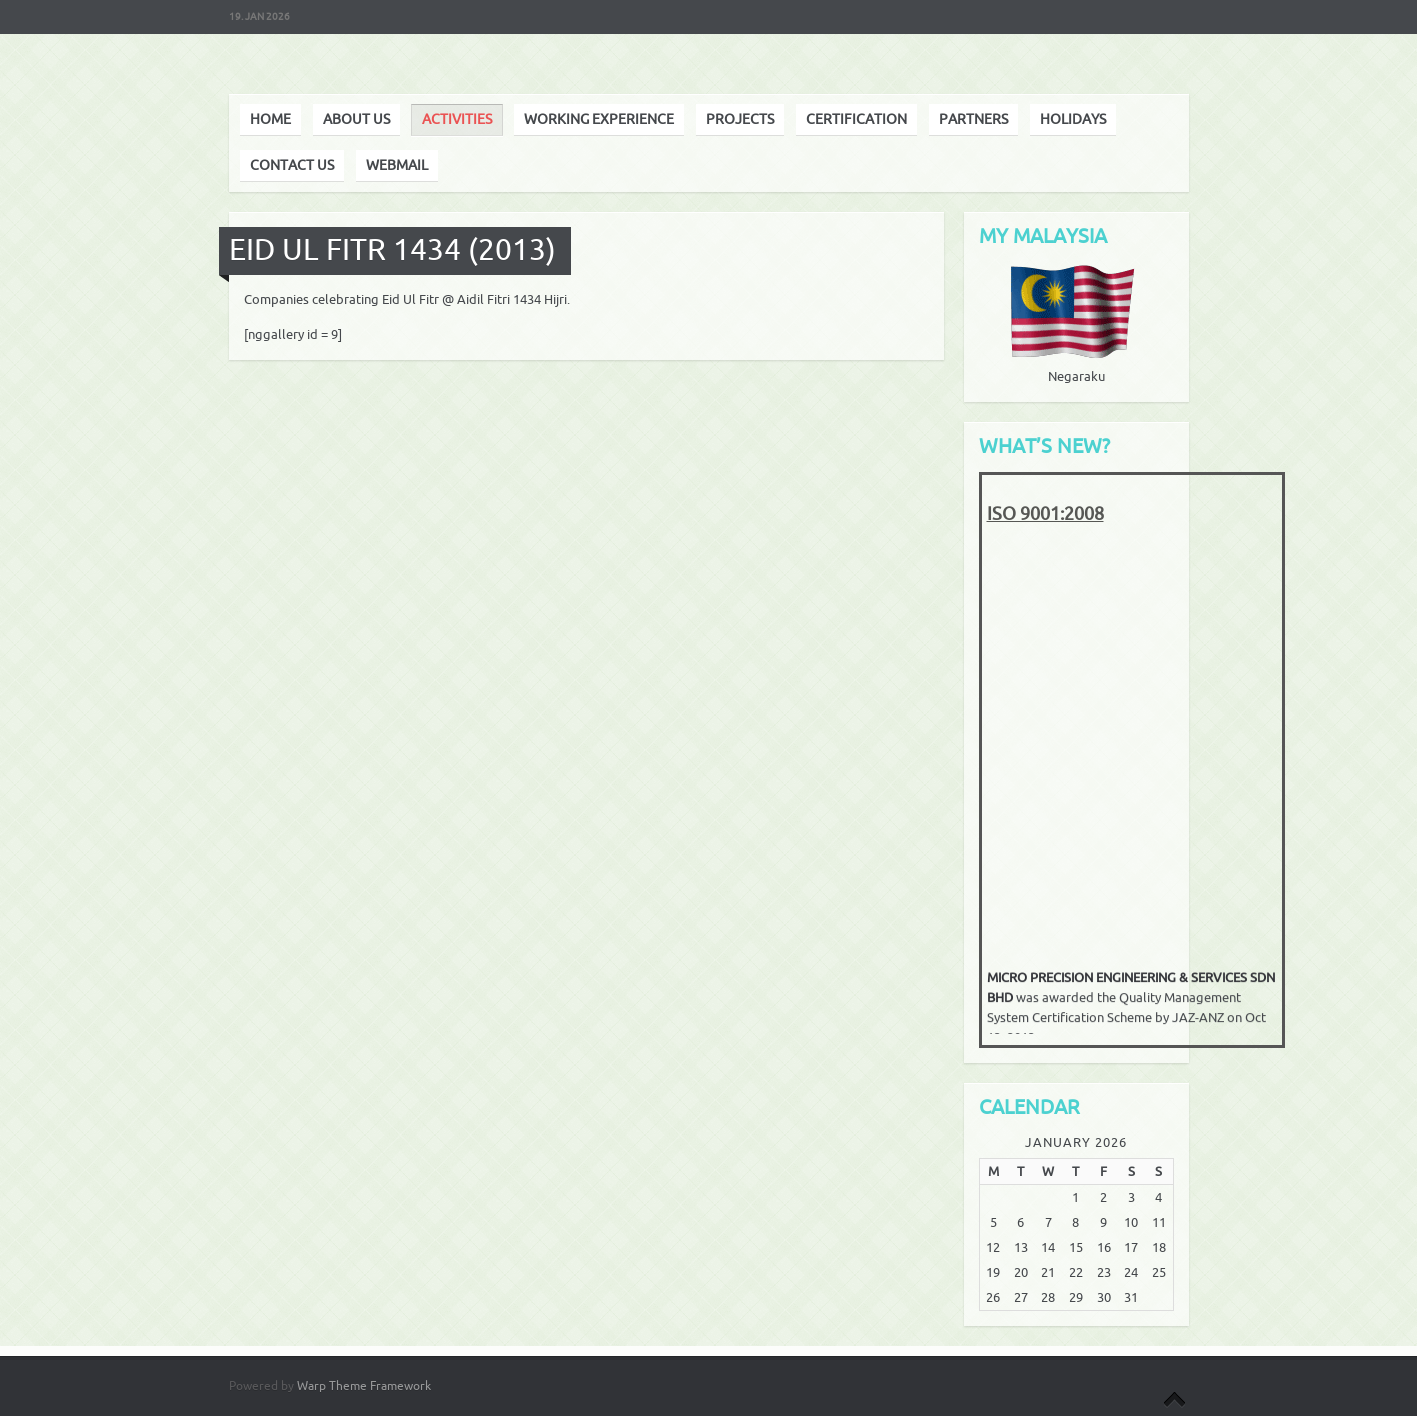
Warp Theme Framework (364, 1386)
